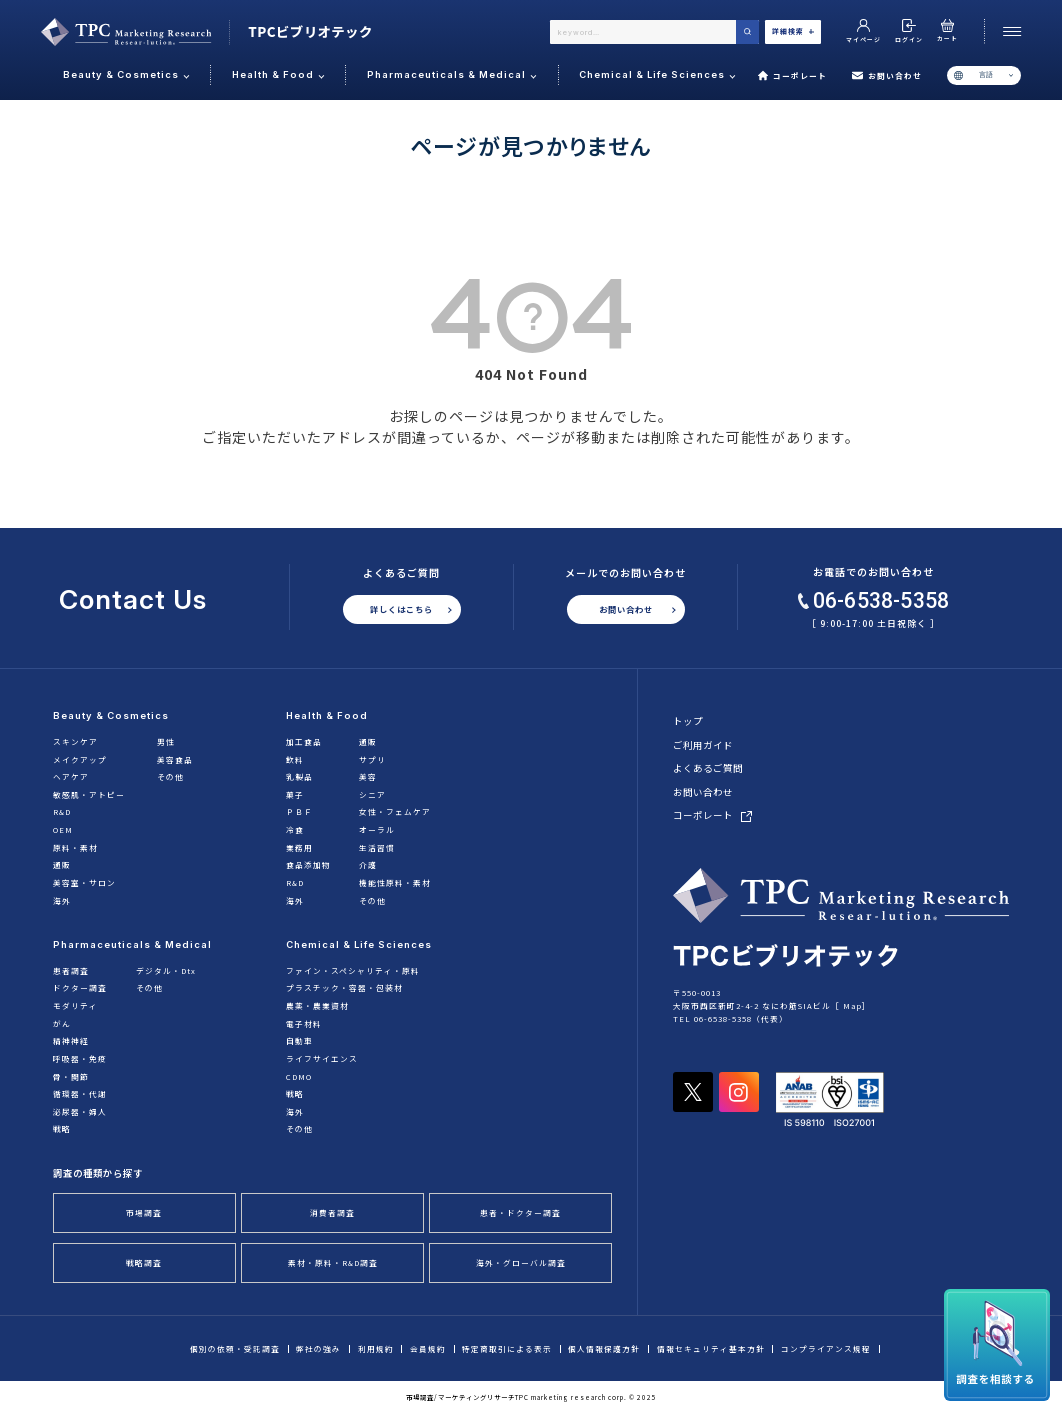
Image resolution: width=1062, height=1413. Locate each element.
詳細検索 (793, 31)
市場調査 (144, 1212)
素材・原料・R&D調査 (333, 1262)
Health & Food (327, 715)
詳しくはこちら (401, 609)
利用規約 (376, 1349)
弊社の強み (318, 1349)
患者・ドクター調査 (520, 1212)
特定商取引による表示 (507, 1349)
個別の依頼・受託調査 (235, 1349)
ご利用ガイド (703, 745)
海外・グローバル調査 (521, 1262)
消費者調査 (332, 1212)
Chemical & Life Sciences (359, 944)
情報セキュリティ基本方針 (711, 1349)
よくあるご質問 (708, 768)
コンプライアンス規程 (826, 1349)
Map (852, 1005)
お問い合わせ (887, 76)
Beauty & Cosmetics (111, 715)
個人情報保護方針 (604, 1349)
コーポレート (792, 76)
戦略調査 (144, 1262)
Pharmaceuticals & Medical (132, 944)
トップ (688, 721)
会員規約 (428, 1349)
